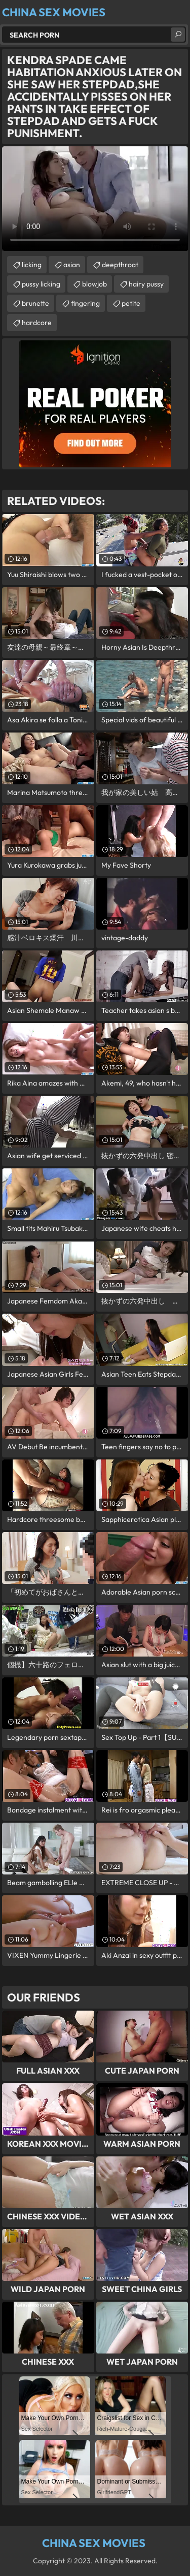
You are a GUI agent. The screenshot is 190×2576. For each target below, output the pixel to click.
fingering (85, 303)
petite (131, 303)
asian (71, 264)
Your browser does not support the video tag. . (95, 198)
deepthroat (120, 264)
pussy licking (41, 284)
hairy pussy (146, 284)
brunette (35, 303)
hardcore (37, 322)
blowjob (94, 284)
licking (32, 264)
